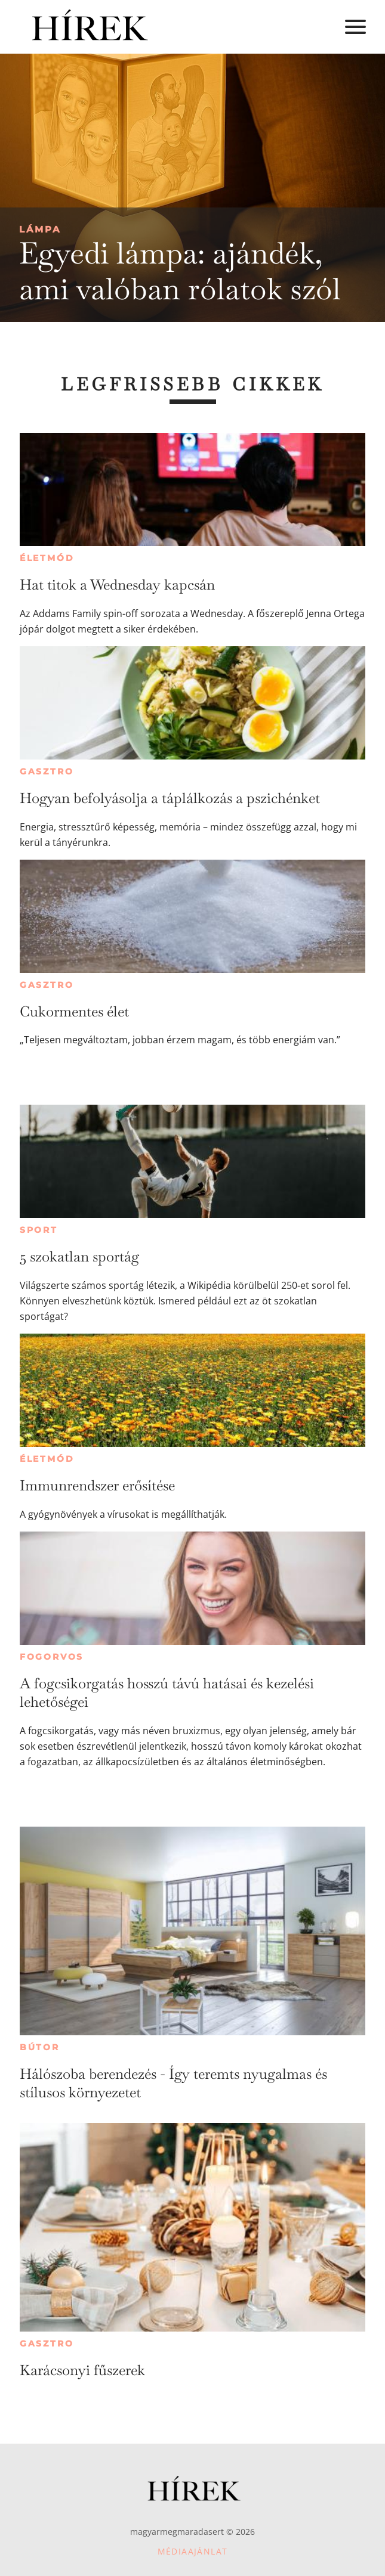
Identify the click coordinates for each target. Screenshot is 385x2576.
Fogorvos (52, 1656)
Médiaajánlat (193, 2551)
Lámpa (40, 229)
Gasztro (47, 771)
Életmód (47, 558)
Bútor (40, 2047)
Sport (39, 1230)
